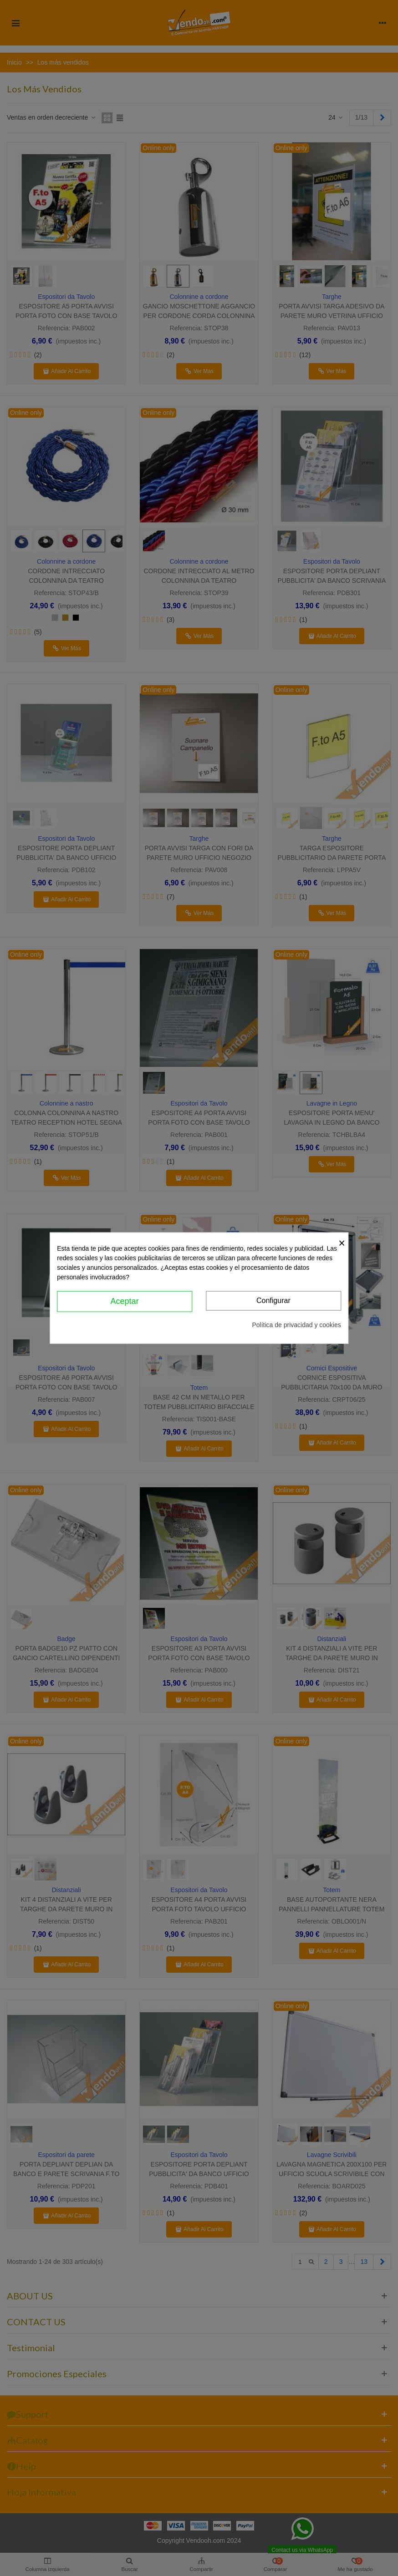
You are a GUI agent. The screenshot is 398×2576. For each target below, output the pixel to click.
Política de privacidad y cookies (296, 1324)
